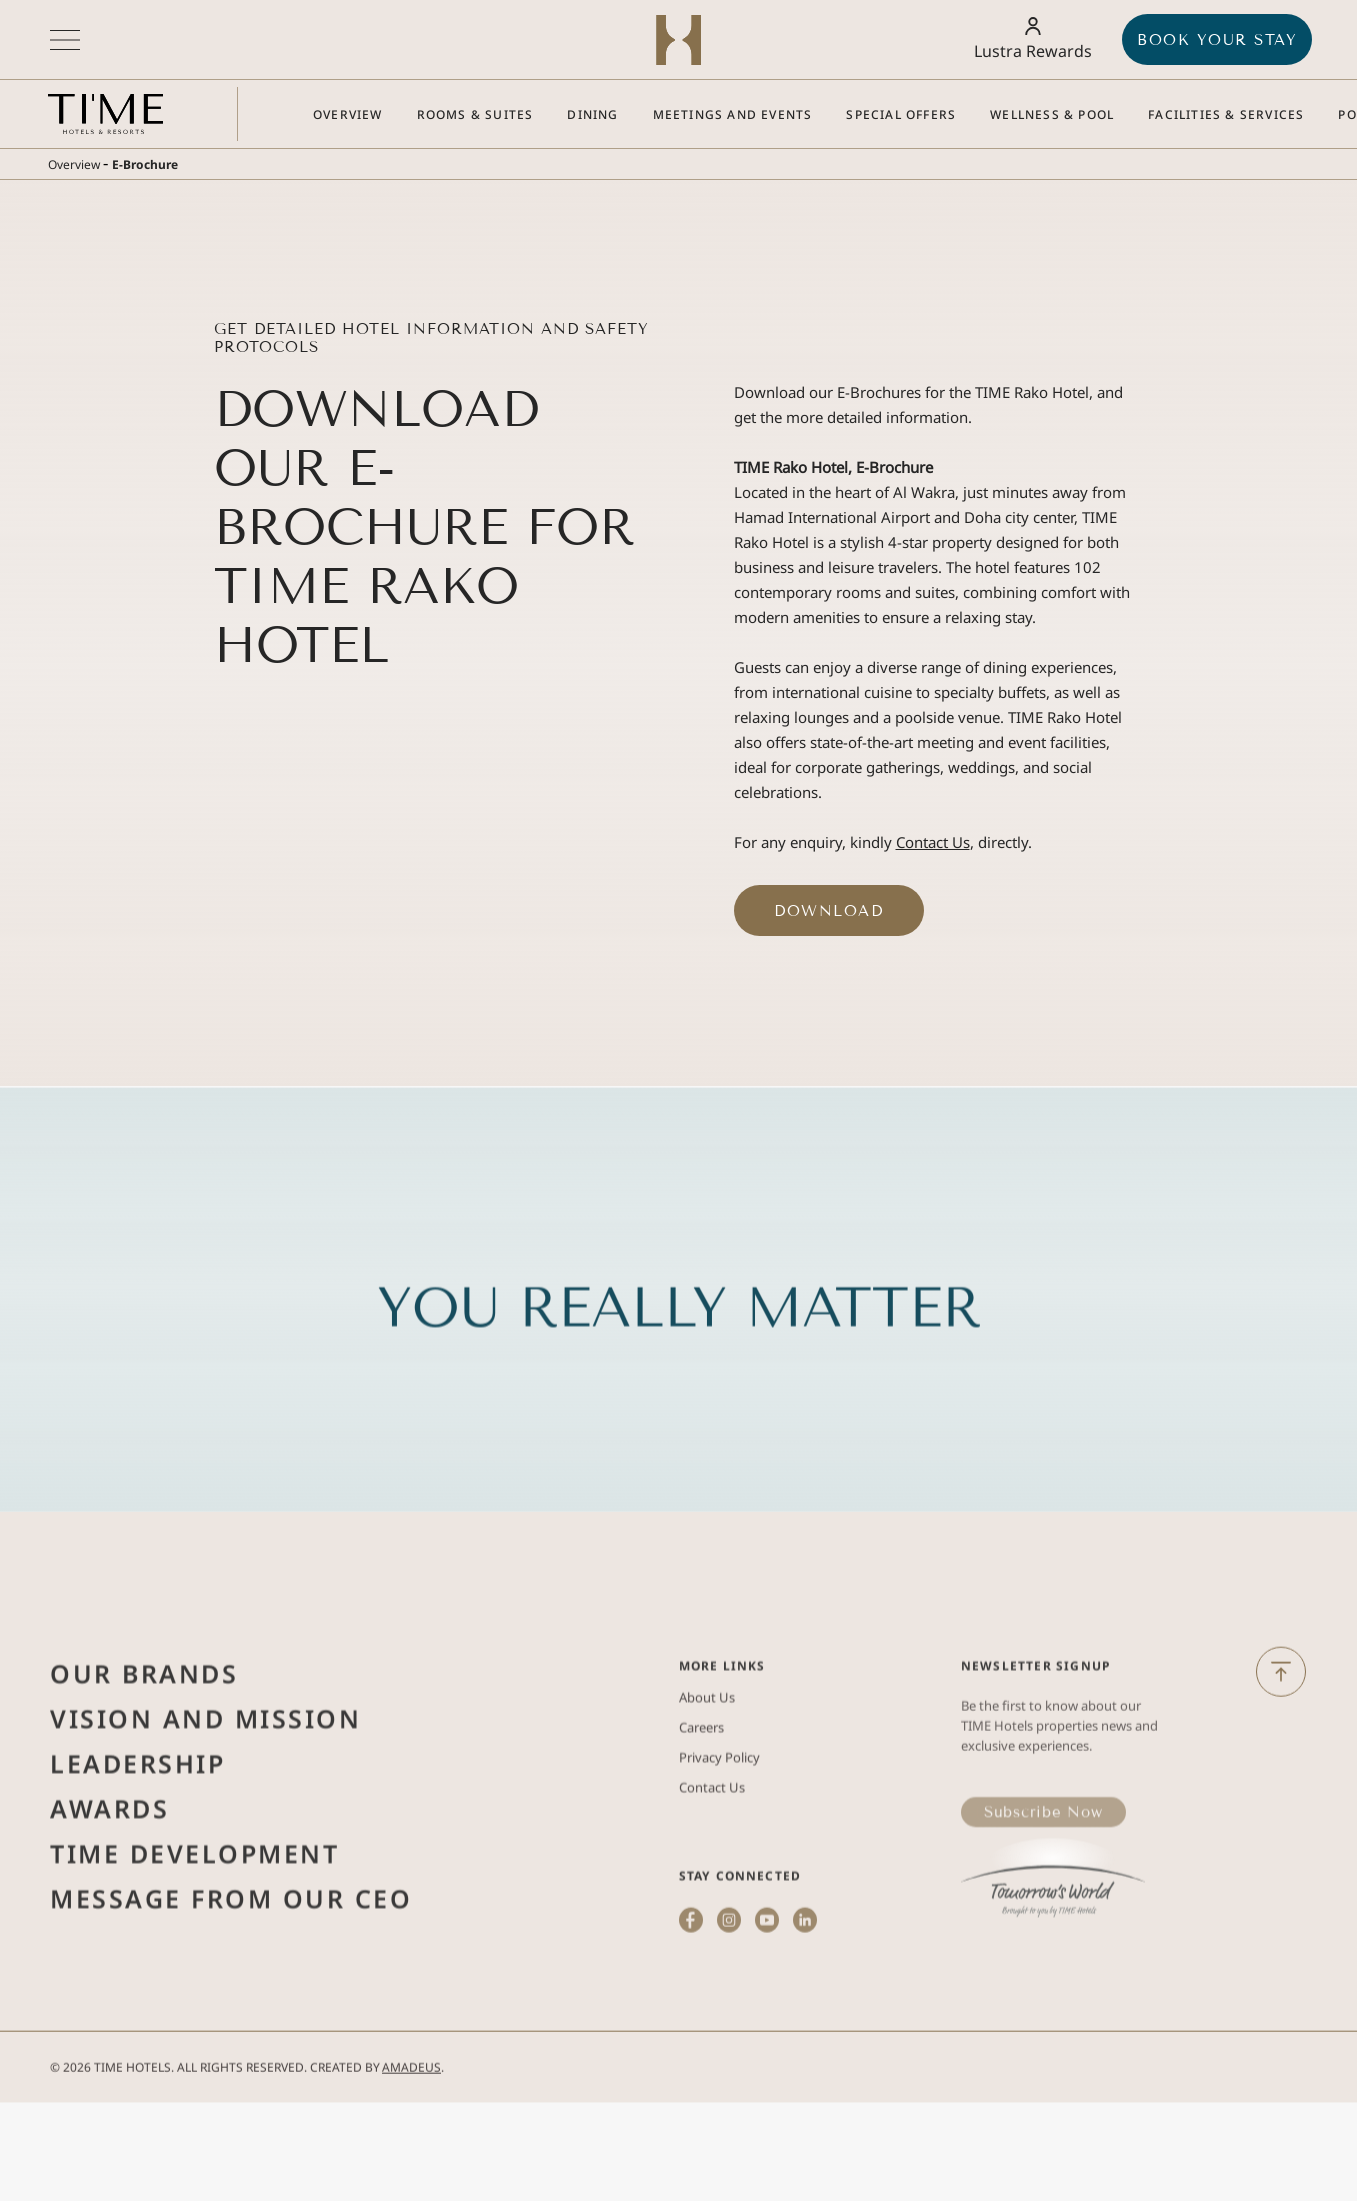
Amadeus (411, 2085)
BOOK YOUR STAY (1217, 40)
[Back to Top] (1281, 1690)
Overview (74, 164)
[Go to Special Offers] (901, 114)
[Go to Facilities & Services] (1226, 114)
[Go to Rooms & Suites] (475, 114)
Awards (109, 1861)
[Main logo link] (105, 114)
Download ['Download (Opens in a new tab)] (828, 911)
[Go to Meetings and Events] (733, 114)
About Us (707, 1750)
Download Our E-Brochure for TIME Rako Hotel (424, 527)
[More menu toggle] (65, 40)
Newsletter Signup (1035, 1718)
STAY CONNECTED (740, 1928)
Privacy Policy (719, 1810)
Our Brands (144, 1726)
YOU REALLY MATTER (679, 1360)
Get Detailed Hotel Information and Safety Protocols (431, 338)
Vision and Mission (205, 1771)
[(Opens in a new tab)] (1053, 1932)
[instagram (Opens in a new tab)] (729, 1998)
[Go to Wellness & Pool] (1052, 114)
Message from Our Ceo (231, 1951)
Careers (701, 1780)
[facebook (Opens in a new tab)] (691, 1998)
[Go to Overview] (348, 114)
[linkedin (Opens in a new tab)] (805, 1998)
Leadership (137, 1816)
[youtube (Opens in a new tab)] (767, 1998)
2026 (77, 2085)
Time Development (194, 1906)
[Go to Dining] (592, 114)
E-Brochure (145, 164)
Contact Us (933, 842)
